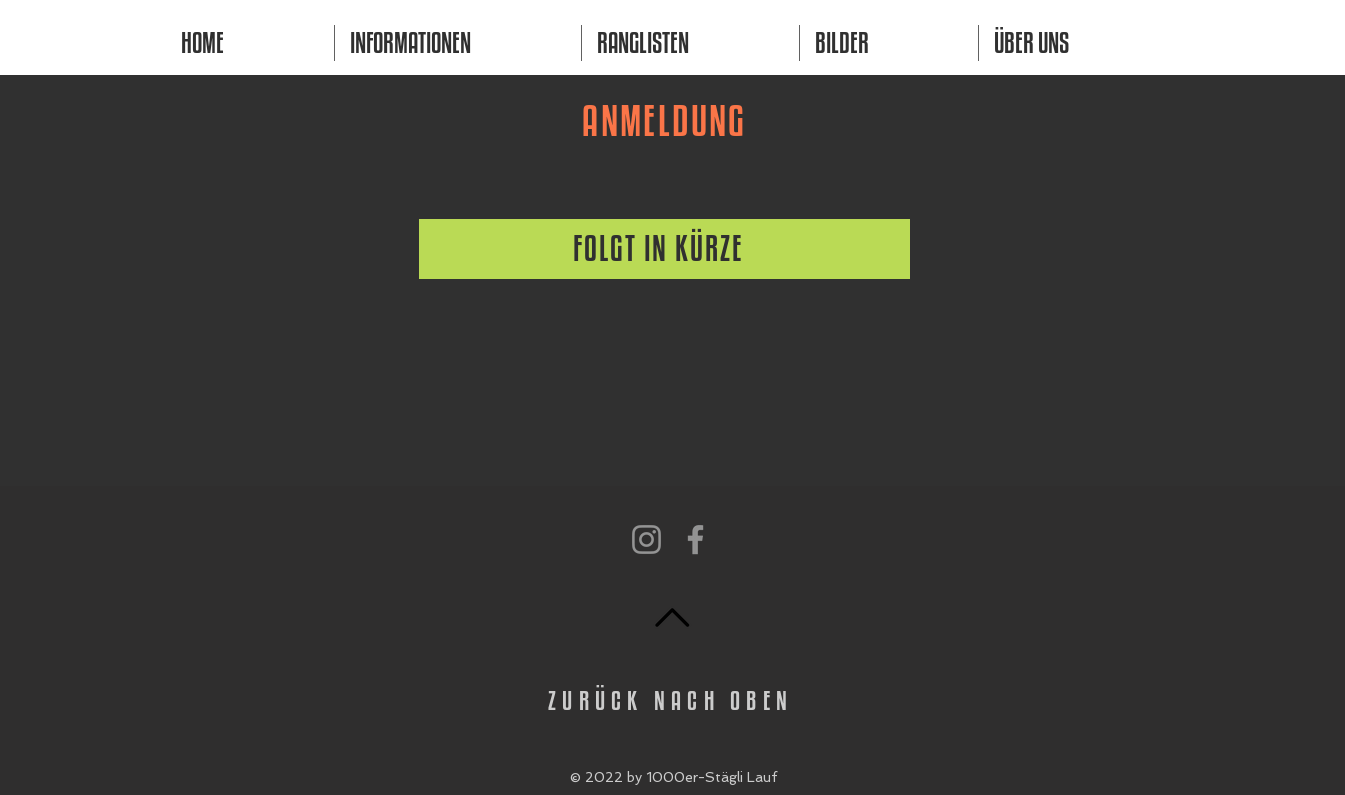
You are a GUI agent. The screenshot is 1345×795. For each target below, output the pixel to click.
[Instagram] (646, 539)
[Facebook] (695, 539)
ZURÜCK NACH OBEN (670, 700)
